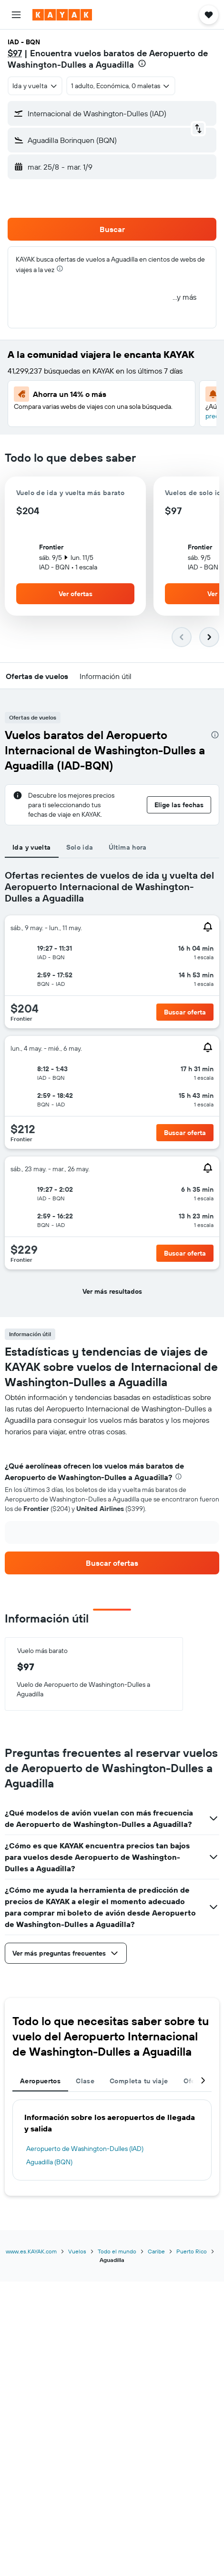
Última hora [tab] (128, 847)
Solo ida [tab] (79, 847)
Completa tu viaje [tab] (139, 2081)
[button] (16, 14)
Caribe (156, 2251)
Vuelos (77, 2251)
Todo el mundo (117, 2251)
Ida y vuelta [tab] (31, 847)
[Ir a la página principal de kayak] (62, 14)
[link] (112, 1563)
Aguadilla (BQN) (49, 2162)
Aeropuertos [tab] (40, 2081)
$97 (15, 53)
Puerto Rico (191, 2251)
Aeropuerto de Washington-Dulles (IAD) (84, 2148)
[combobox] (35, 85)
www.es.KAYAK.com (31, 2251)
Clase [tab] (85, 2081)
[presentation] (142, 63)
